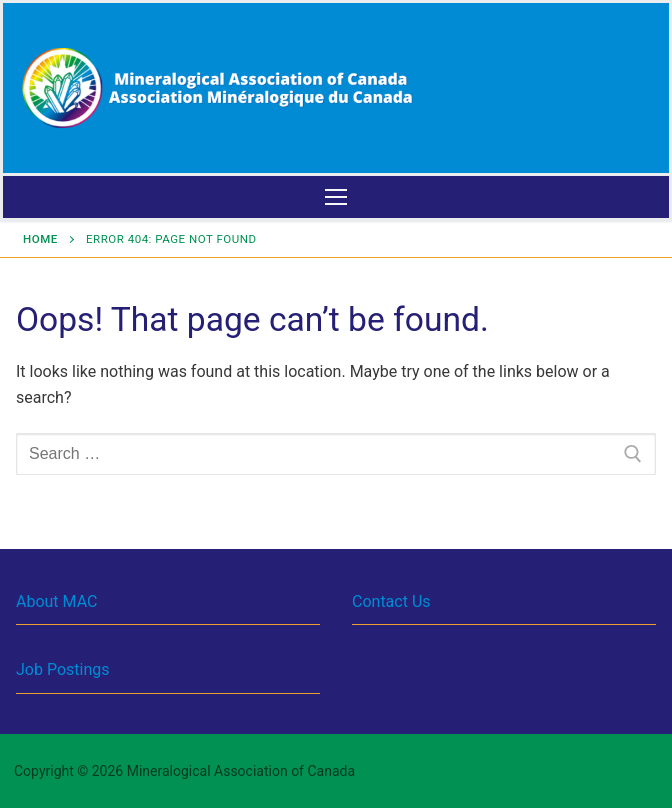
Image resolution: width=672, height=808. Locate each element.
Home (40, 239)
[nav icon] (336, 197)
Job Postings (62, 669)
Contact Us (391, 601)
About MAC (56, 601)
